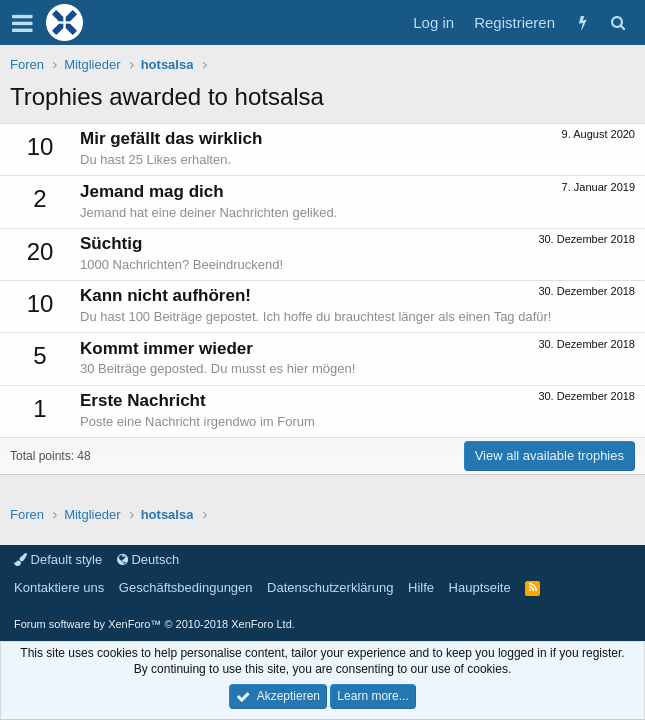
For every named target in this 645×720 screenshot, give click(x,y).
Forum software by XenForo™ (154, 624)
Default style (58, 559)
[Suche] (617, 22)
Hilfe (421, 587)
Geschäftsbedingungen (186, 587)
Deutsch (148, 559)
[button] (22, 23)
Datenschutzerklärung (330, 587)
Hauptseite (480, 587)
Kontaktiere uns (59, 587)
